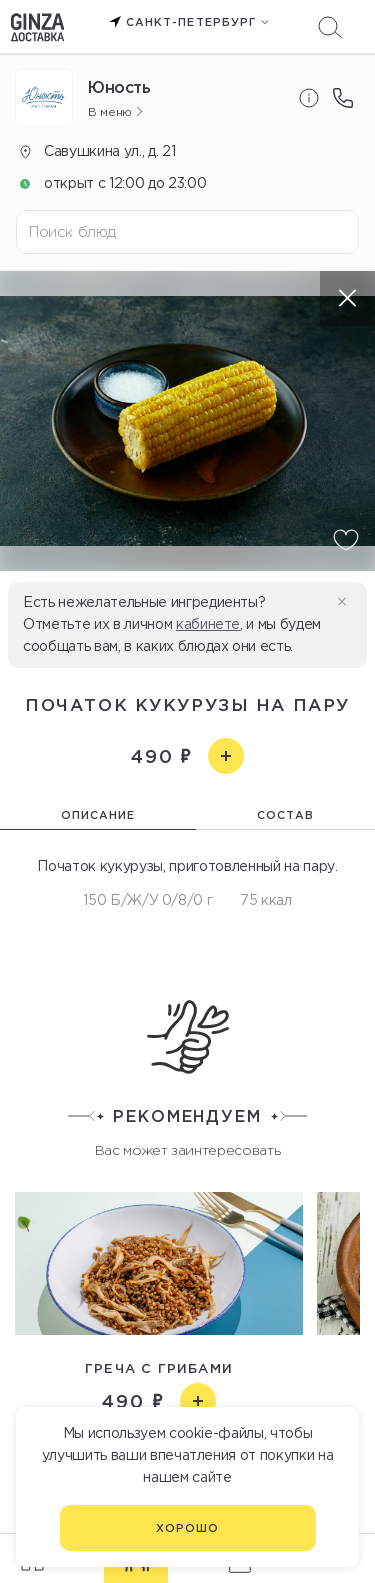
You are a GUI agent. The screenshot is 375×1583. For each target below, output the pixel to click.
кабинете (208, 624)
